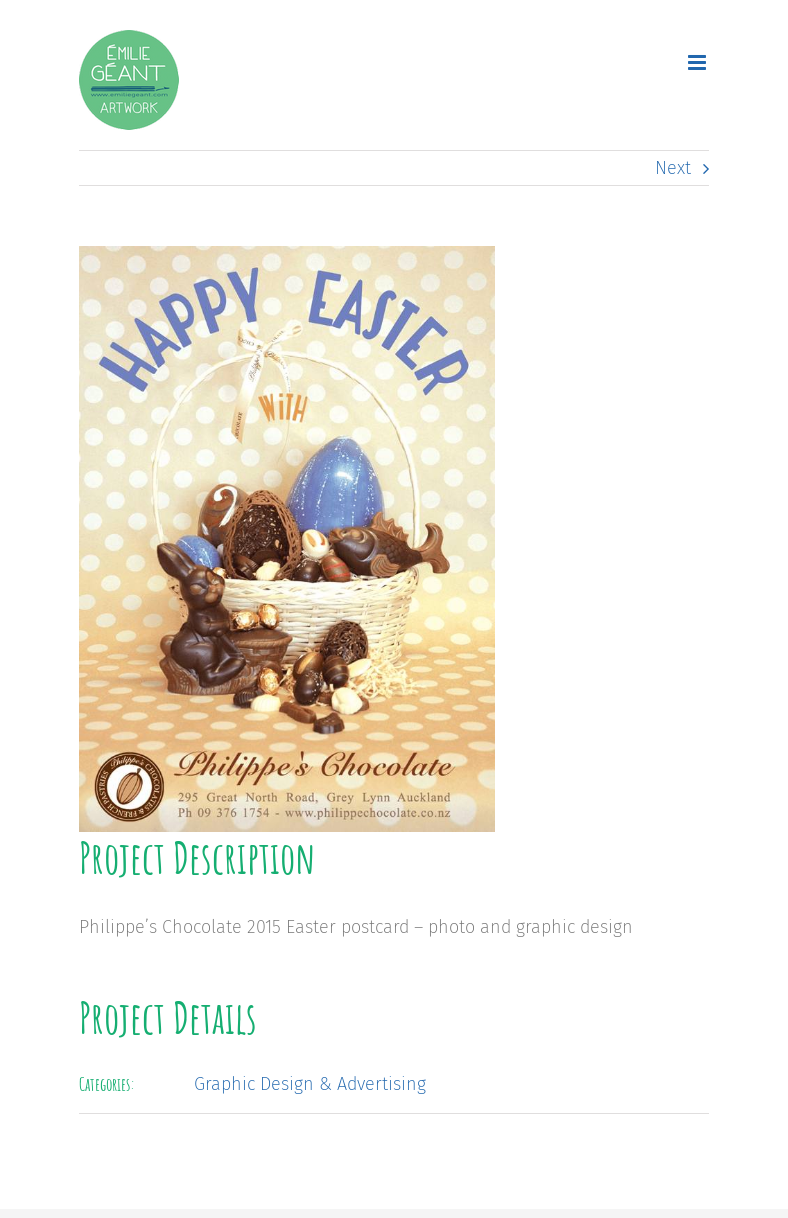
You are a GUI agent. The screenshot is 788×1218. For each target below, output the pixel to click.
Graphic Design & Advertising (310, 1084)
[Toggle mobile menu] (698, 62)
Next (673, 168)
